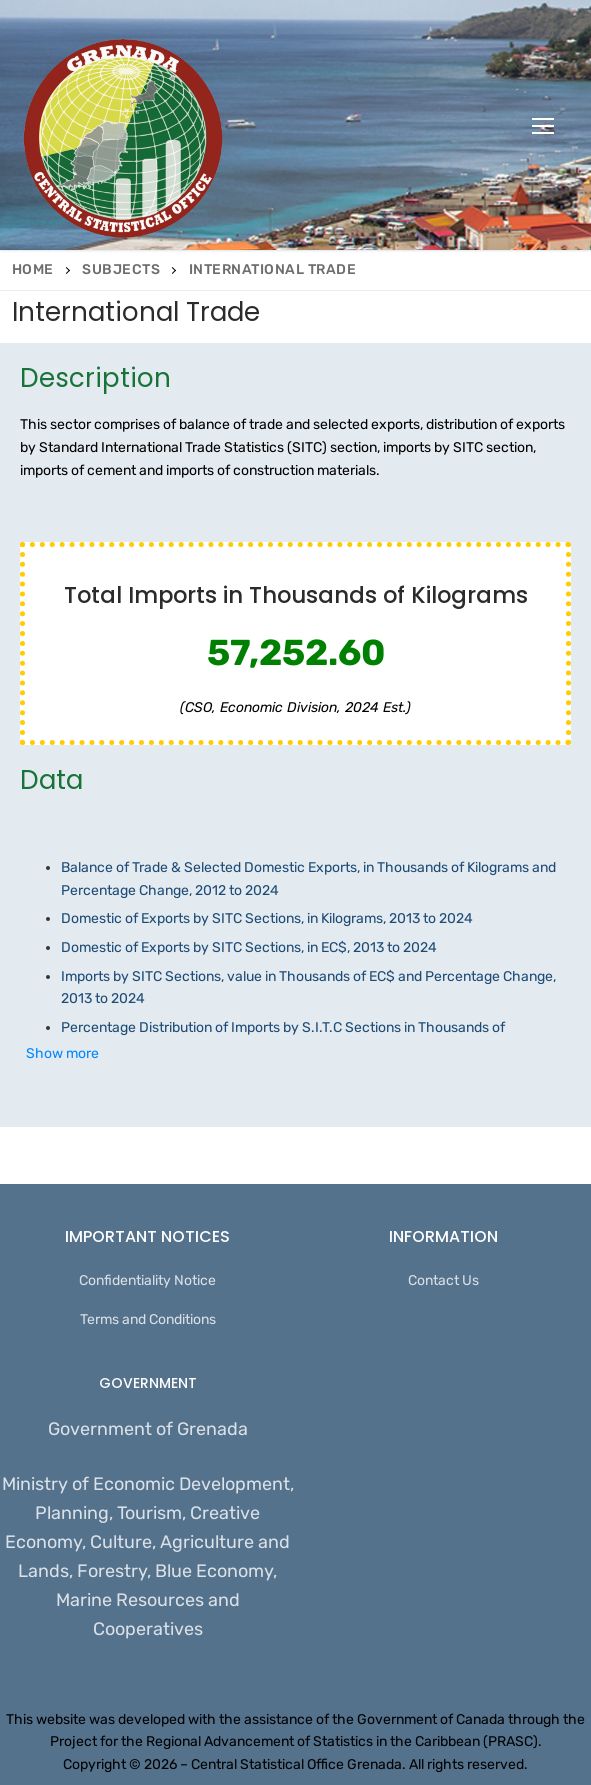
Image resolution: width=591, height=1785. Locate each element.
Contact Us (443, 1280)
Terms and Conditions (148, 1319)
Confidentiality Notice (147, 1280)
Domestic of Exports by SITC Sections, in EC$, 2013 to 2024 (250, 947)
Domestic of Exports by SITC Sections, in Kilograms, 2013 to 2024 (267, 918)
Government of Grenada (148, 1429)
